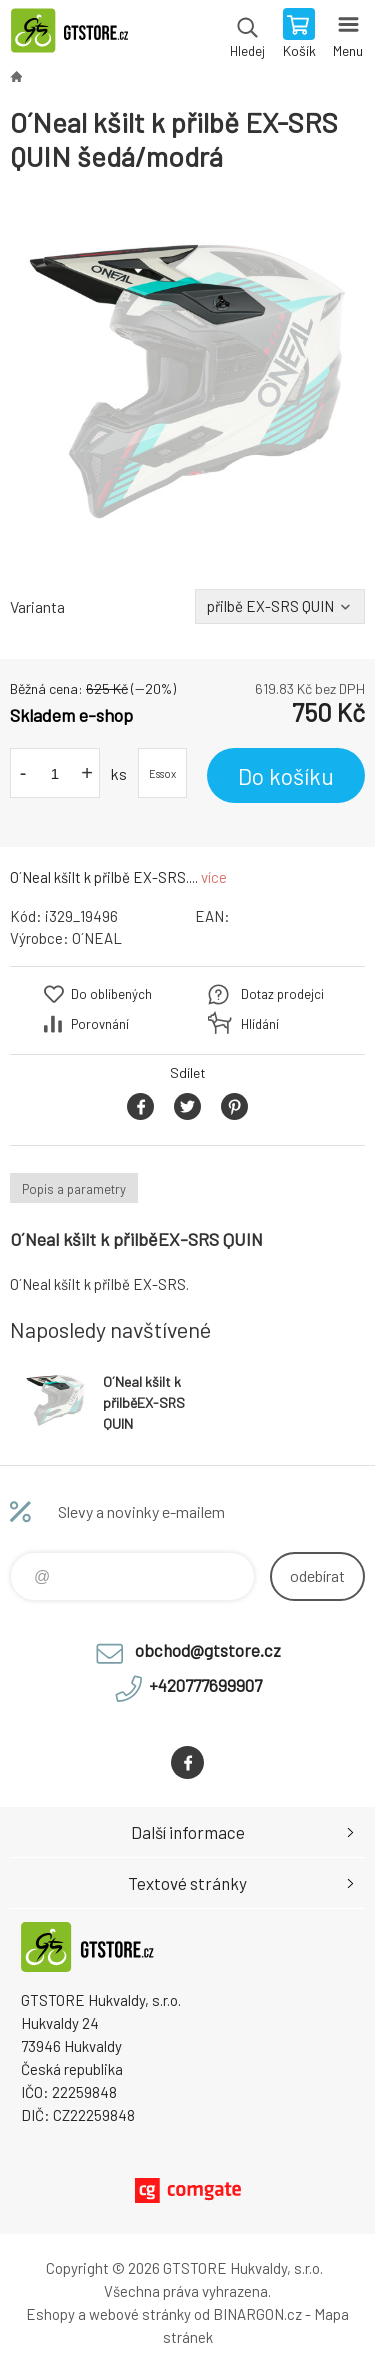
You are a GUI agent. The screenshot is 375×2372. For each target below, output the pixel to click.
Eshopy (50, 2314)
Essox (162, 773)
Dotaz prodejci (282, 994)
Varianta (37, 606)
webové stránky (140, 2314)
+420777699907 (205, 1685)
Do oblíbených (111, 994)
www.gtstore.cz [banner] (78, 35)
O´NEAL (97, 938)
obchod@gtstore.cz (208, 1650)
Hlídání (260, 1024)
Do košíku (286, 776)
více (214, 877)
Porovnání (100, 1024)
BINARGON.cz (257, 2314)
